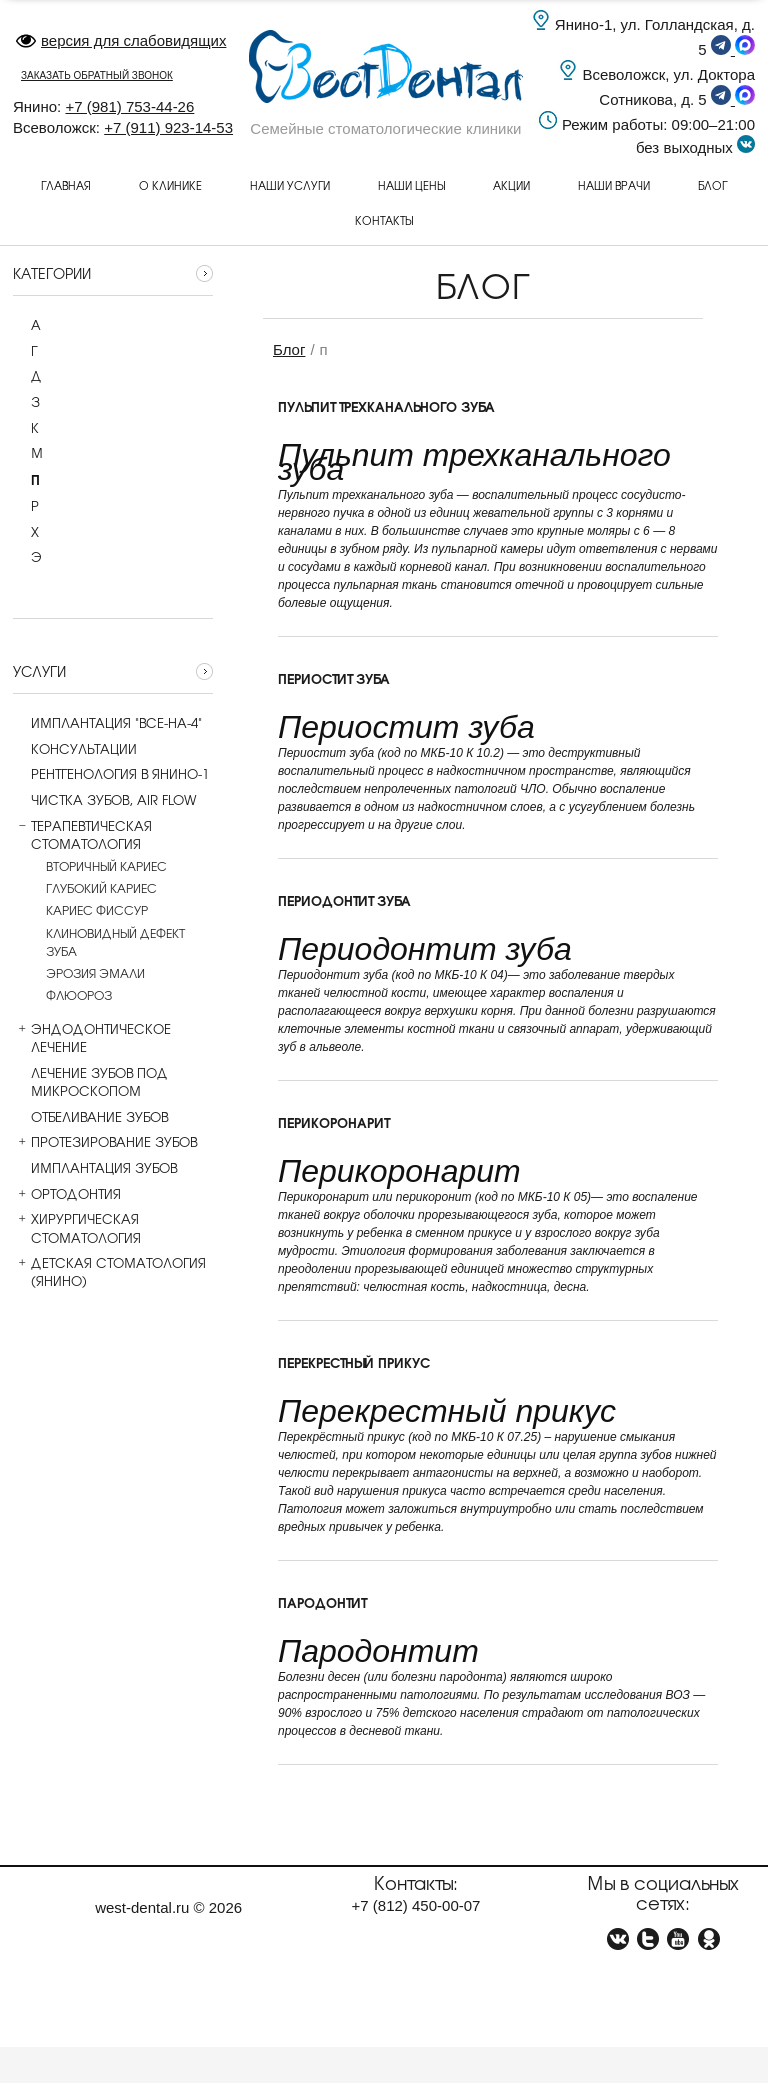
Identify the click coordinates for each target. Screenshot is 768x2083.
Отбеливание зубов (90, 1117)
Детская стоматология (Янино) (109, 1272)
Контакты (384, 220)
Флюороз (79, 995)
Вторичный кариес (106, 866)
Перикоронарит (333, 1122)
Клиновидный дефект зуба (115, 942)
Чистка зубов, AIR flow (104, 800)
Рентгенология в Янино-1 (111, 774)
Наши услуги (290, 185)
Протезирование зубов (105, 1142)
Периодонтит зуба (344, 900)
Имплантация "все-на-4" (107, 723)
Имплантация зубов (95, 1168)
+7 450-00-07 (416, 1905)
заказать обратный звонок (97, 75)
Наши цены (411, 185)
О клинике (170, 185)
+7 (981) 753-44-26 (129, 106)
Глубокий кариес (101, 888)
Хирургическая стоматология (77, 1228)
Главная (66, 185)
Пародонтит (322, 1602)
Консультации (75, 749)
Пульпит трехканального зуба (386, 406)
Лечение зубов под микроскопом (90, 1082)
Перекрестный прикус (354, 1362)
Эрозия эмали (95, 973)
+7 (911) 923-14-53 (168, 127)
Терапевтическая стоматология (82, 835)
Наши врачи (614, 185)
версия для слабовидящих (121, 41)
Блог (712, 185)
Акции (511, 185)
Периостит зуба (334, 678)
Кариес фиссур (97, 910)
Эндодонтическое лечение (92, 1038)
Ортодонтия (67, 1194)
